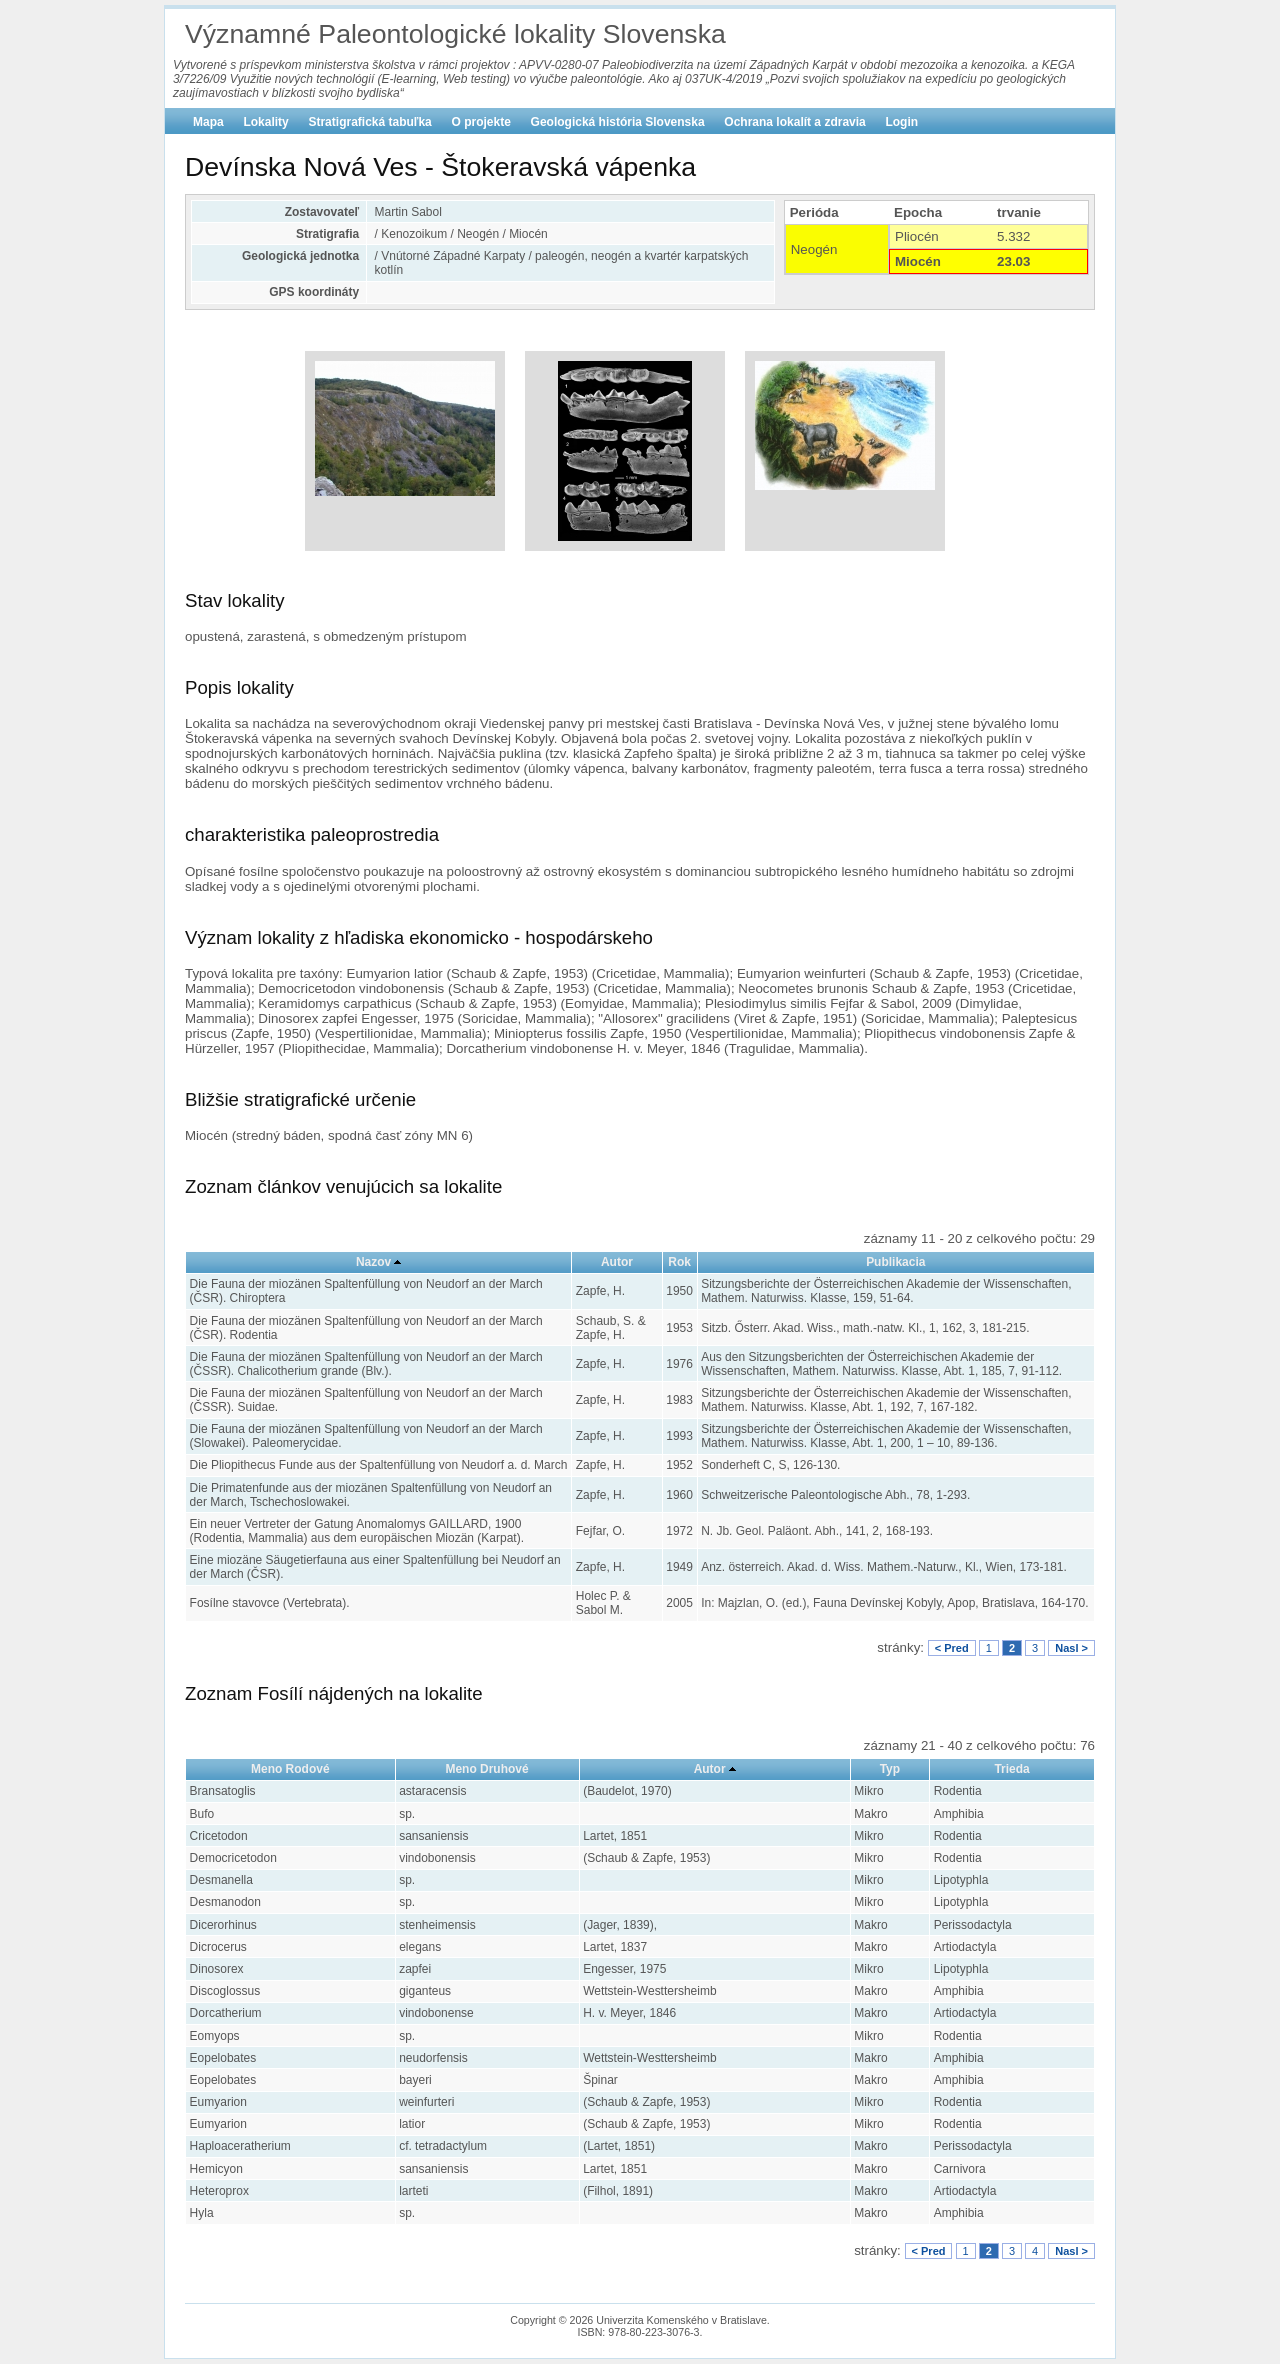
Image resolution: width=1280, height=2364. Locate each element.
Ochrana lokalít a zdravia (794, 122)
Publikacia (895, 1262)
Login (901, 122)
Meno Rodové (290, 1769)
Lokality (265, 122)
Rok (679, 1262)
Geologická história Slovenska (618, 122)
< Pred (952, 1648)
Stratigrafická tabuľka (369, 122)
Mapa (208, 122)
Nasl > (1071, 1648)
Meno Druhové (486, 1769)
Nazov (373, 1262)
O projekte (481, 122)
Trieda (1011, 1769)
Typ (890, 1769)
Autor (617, 1262)
